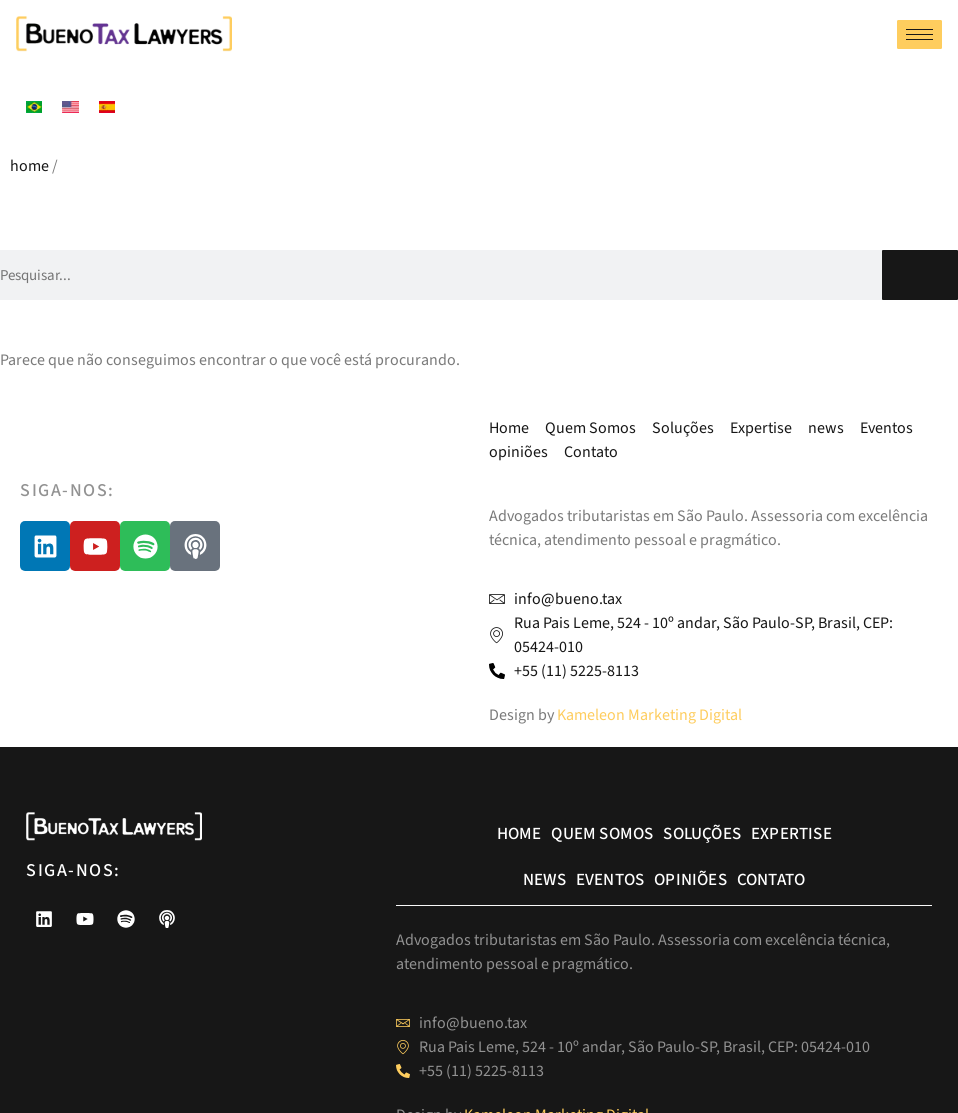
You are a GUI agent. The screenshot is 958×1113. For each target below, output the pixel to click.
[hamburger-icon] (919, 34)
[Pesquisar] (920, 275)
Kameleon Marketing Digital (649, 715)
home (29, 166)
